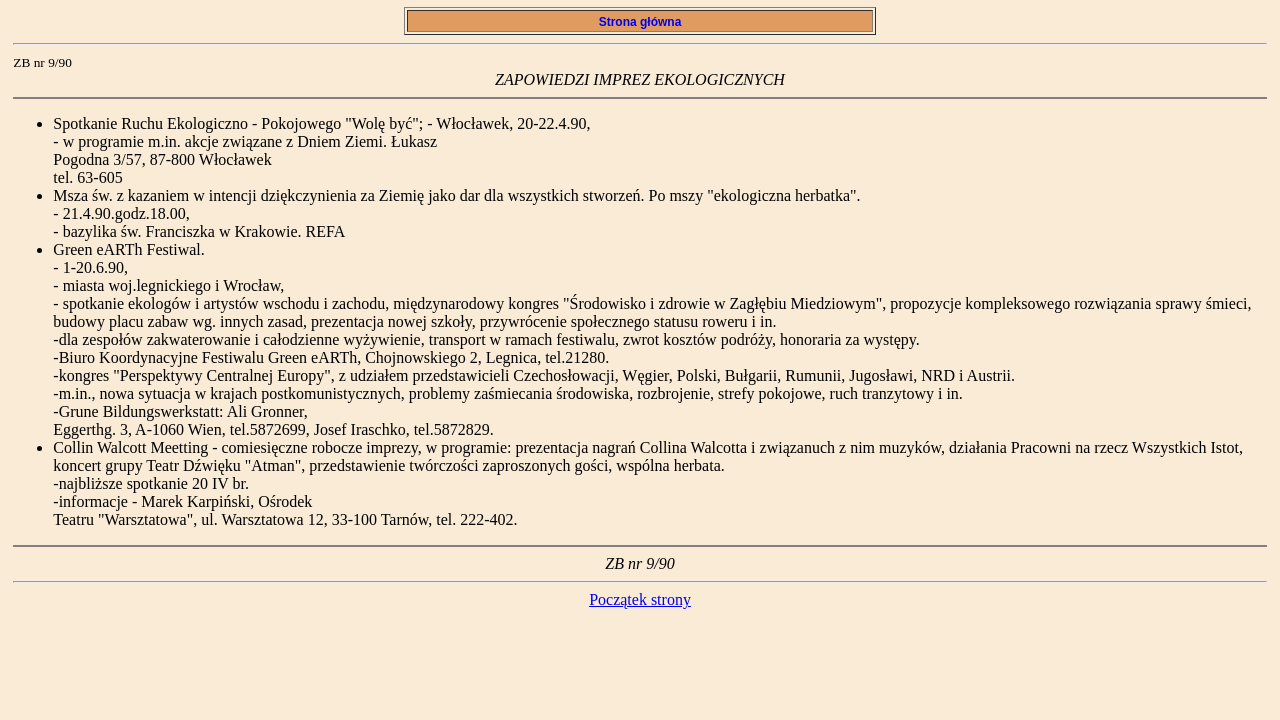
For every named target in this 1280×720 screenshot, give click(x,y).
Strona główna (639, 22)
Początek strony (640, 599)
